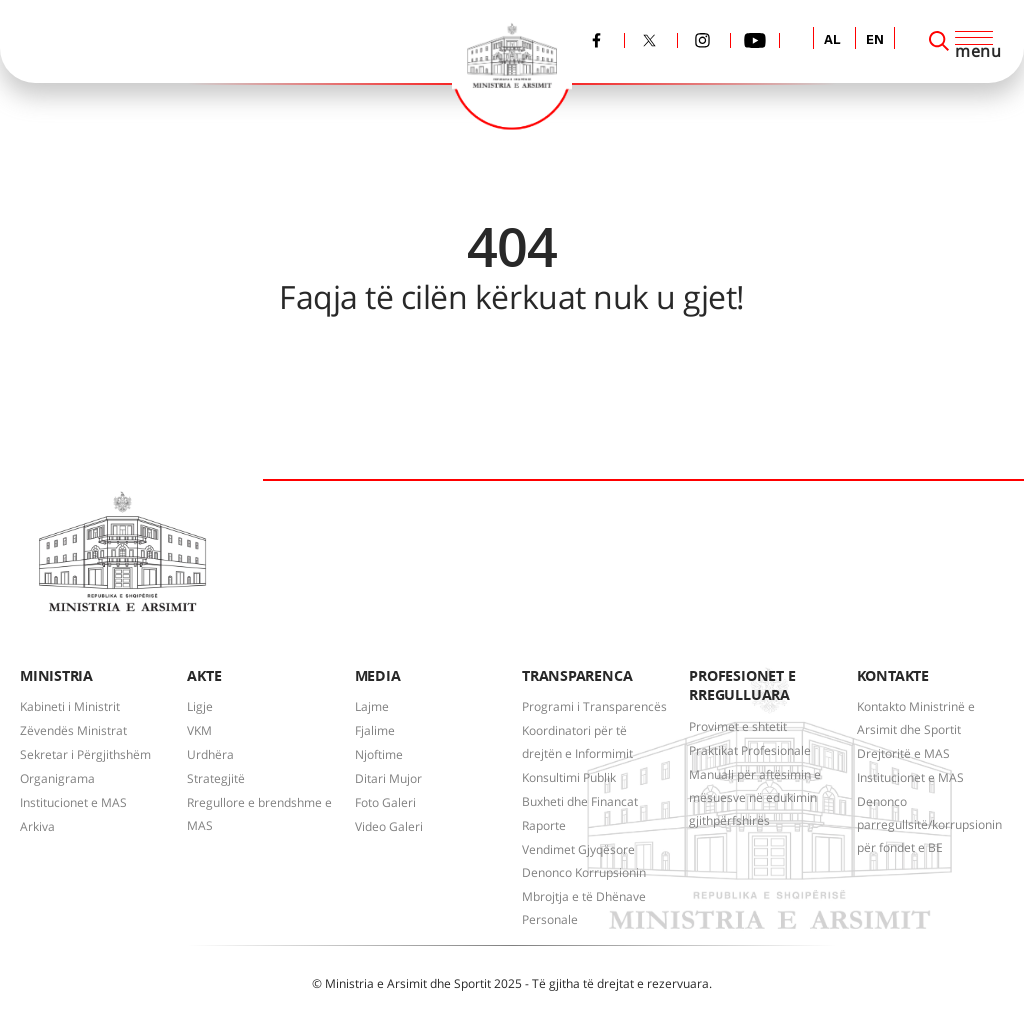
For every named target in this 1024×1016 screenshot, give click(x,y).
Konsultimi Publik (569, 777)
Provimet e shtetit (738, 726)
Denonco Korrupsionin (584, 872)
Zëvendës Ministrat (73, 730)
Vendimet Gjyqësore (578, 849)
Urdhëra (210, 754)
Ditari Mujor (388, 778)
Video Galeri (389, 826)
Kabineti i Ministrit (70, 706)
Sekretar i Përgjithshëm (85, 754)
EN (875, 40)
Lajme (372, 706)
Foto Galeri (385, 802)
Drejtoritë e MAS (903, 753)
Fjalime (375, 730)
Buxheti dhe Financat (580, 801)
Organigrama (57, 778)
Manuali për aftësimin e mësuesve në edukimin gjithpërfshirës (755, 797)
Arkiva (37, 826)
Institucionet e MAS (73, 802)
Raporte (544, 825)
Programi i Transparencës (594, 706)
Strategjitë (216, 778)
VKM (199, 730)
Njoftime (379, 754)
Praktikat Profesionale (750, 750)
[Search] (939, 41)
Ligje (200, 706)
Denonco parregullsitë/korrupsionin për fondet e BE (929, 824)
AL (832, 40)
